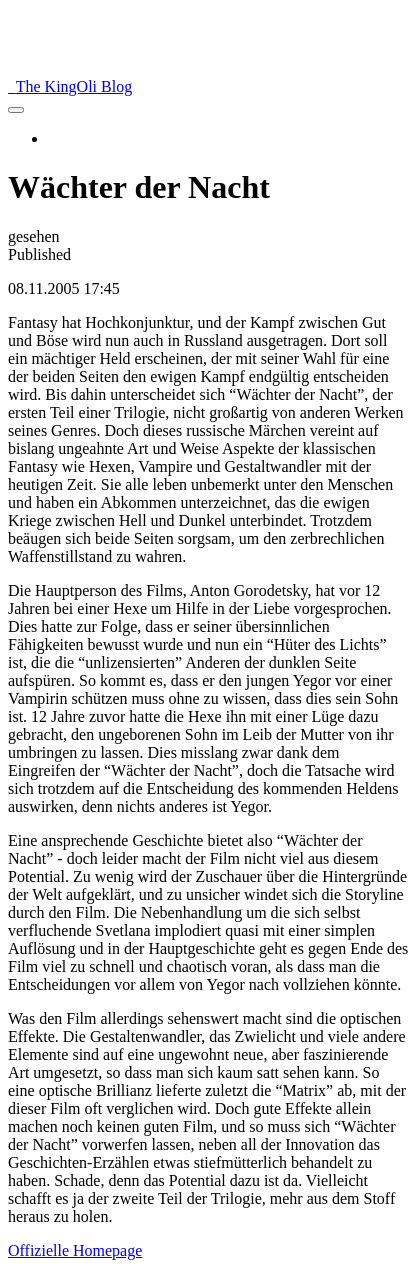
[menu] (16, 110)
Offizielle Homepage (75, 1250)
